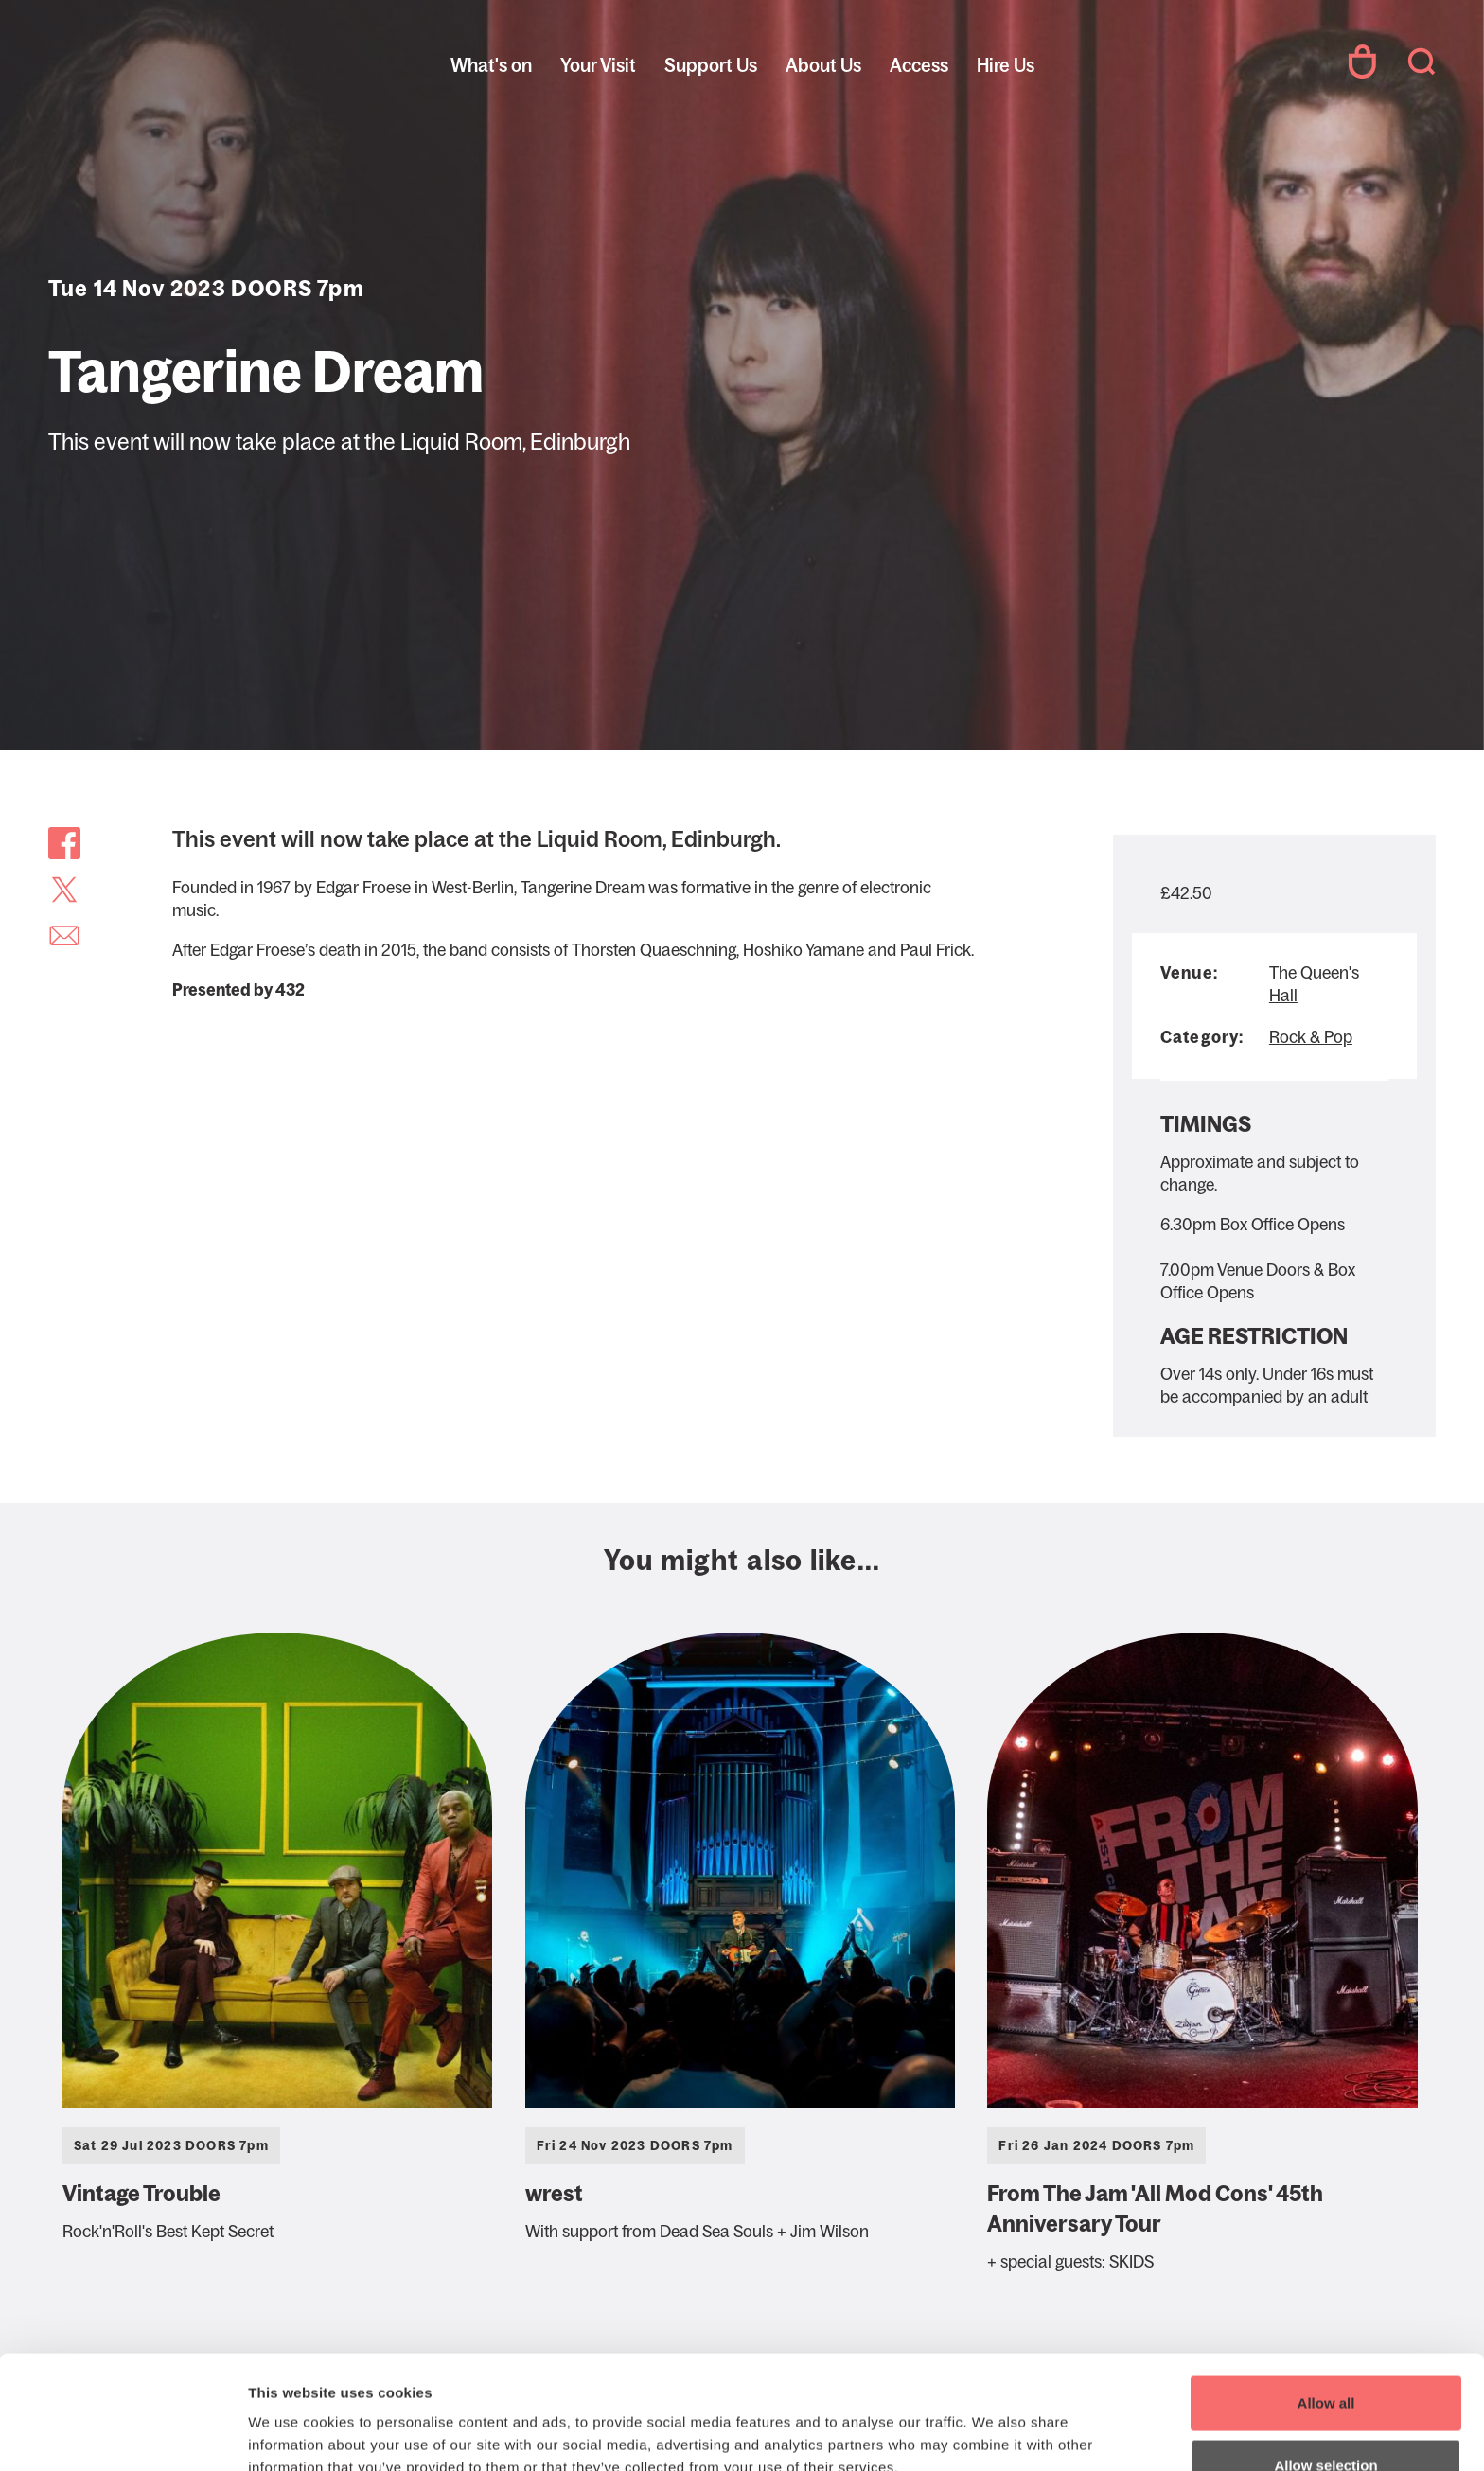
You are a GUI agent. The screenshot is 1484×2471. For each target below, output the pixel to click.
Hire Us (1005, 65)
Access (919, 65)
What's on (491, 65)
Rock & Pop (1310, 1037)
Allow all (1326, 2296)
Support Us (710, 65)
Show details (993, 2421)
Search (1421, 61)
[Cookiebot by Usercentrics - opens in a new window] (122, 2434)
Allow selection (1325, 2359)
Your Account (1362, 61)
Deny (1326, 2420)
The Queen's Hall (176, 61)
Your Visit (598, 65)
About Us (823, 65)
